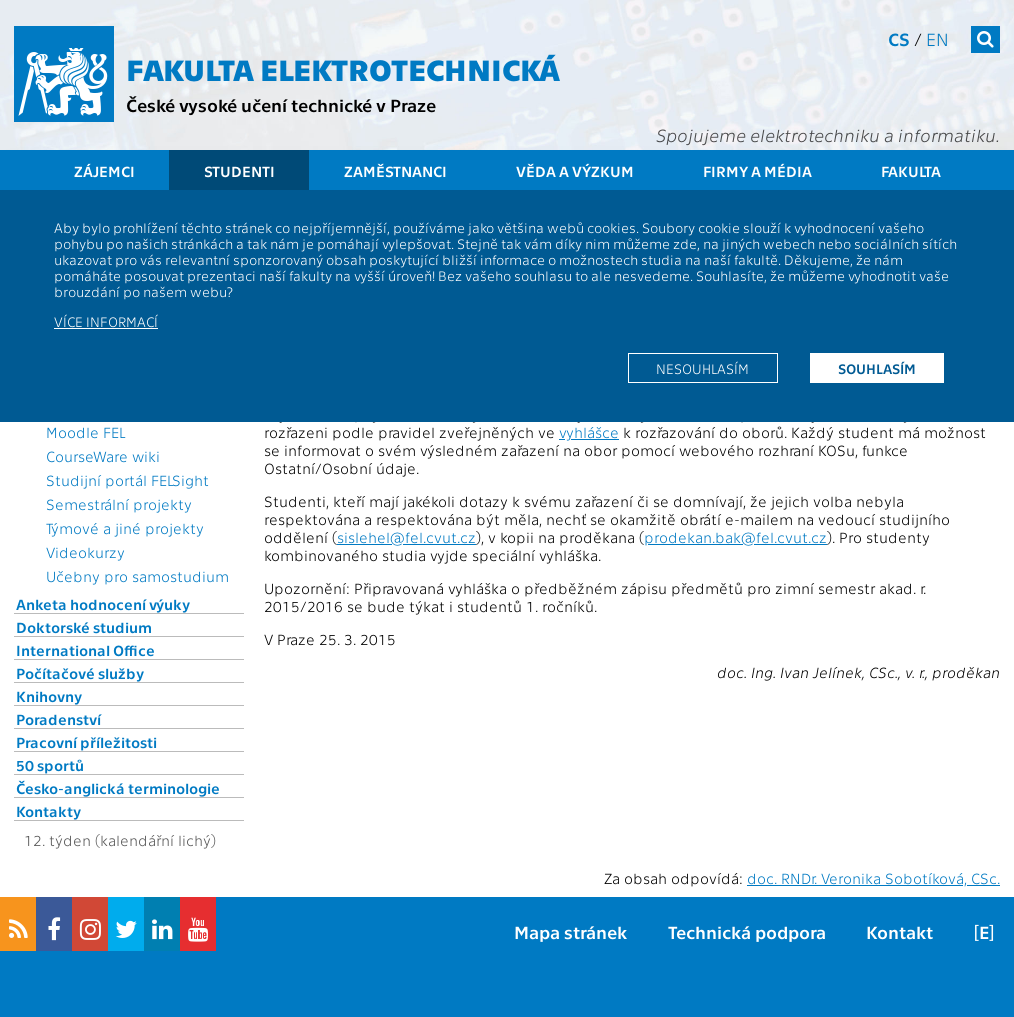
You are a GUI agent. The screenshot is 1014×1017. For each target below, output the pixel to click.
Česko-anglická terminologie (118, 788)
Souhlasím (877, 368)
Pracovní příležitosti (86, 742)
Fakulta (911, 171)
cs (899, 38)
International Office (85, 650)
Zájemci (104, 171)
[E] (984, 931)
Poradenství (58, 719)
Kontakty (48, 811)
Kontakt (899, 931)
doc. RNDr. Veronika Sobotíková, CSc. (873, 878)
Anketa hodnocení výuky (103, 604)
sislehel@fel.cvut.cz (406, 537)
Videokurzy (85, 552)
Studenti (239, 171)
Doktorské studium (84, 627)
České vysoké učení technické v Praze (281, 104)
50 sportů (50, 765)
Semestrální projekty (119, 504)
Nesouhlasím (702, 368)
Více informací (106, 321)
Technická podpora (747, 931)
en (937, 38)
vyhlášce (589, 432)
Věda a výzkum (575, 171)
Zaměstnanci (395, 171)
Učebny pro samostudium (137, 576)
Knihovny (49, 696)
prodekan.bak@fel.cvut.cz (735, 537)
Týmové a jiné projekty (125, 528)
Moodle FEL (85, 432)
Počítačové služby (80, 673)
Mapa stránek (570, 931)
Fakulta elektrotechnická (343, 68)
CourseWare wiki (103, 456)
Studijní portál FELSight (127, 480)
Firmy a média (757, 171)
